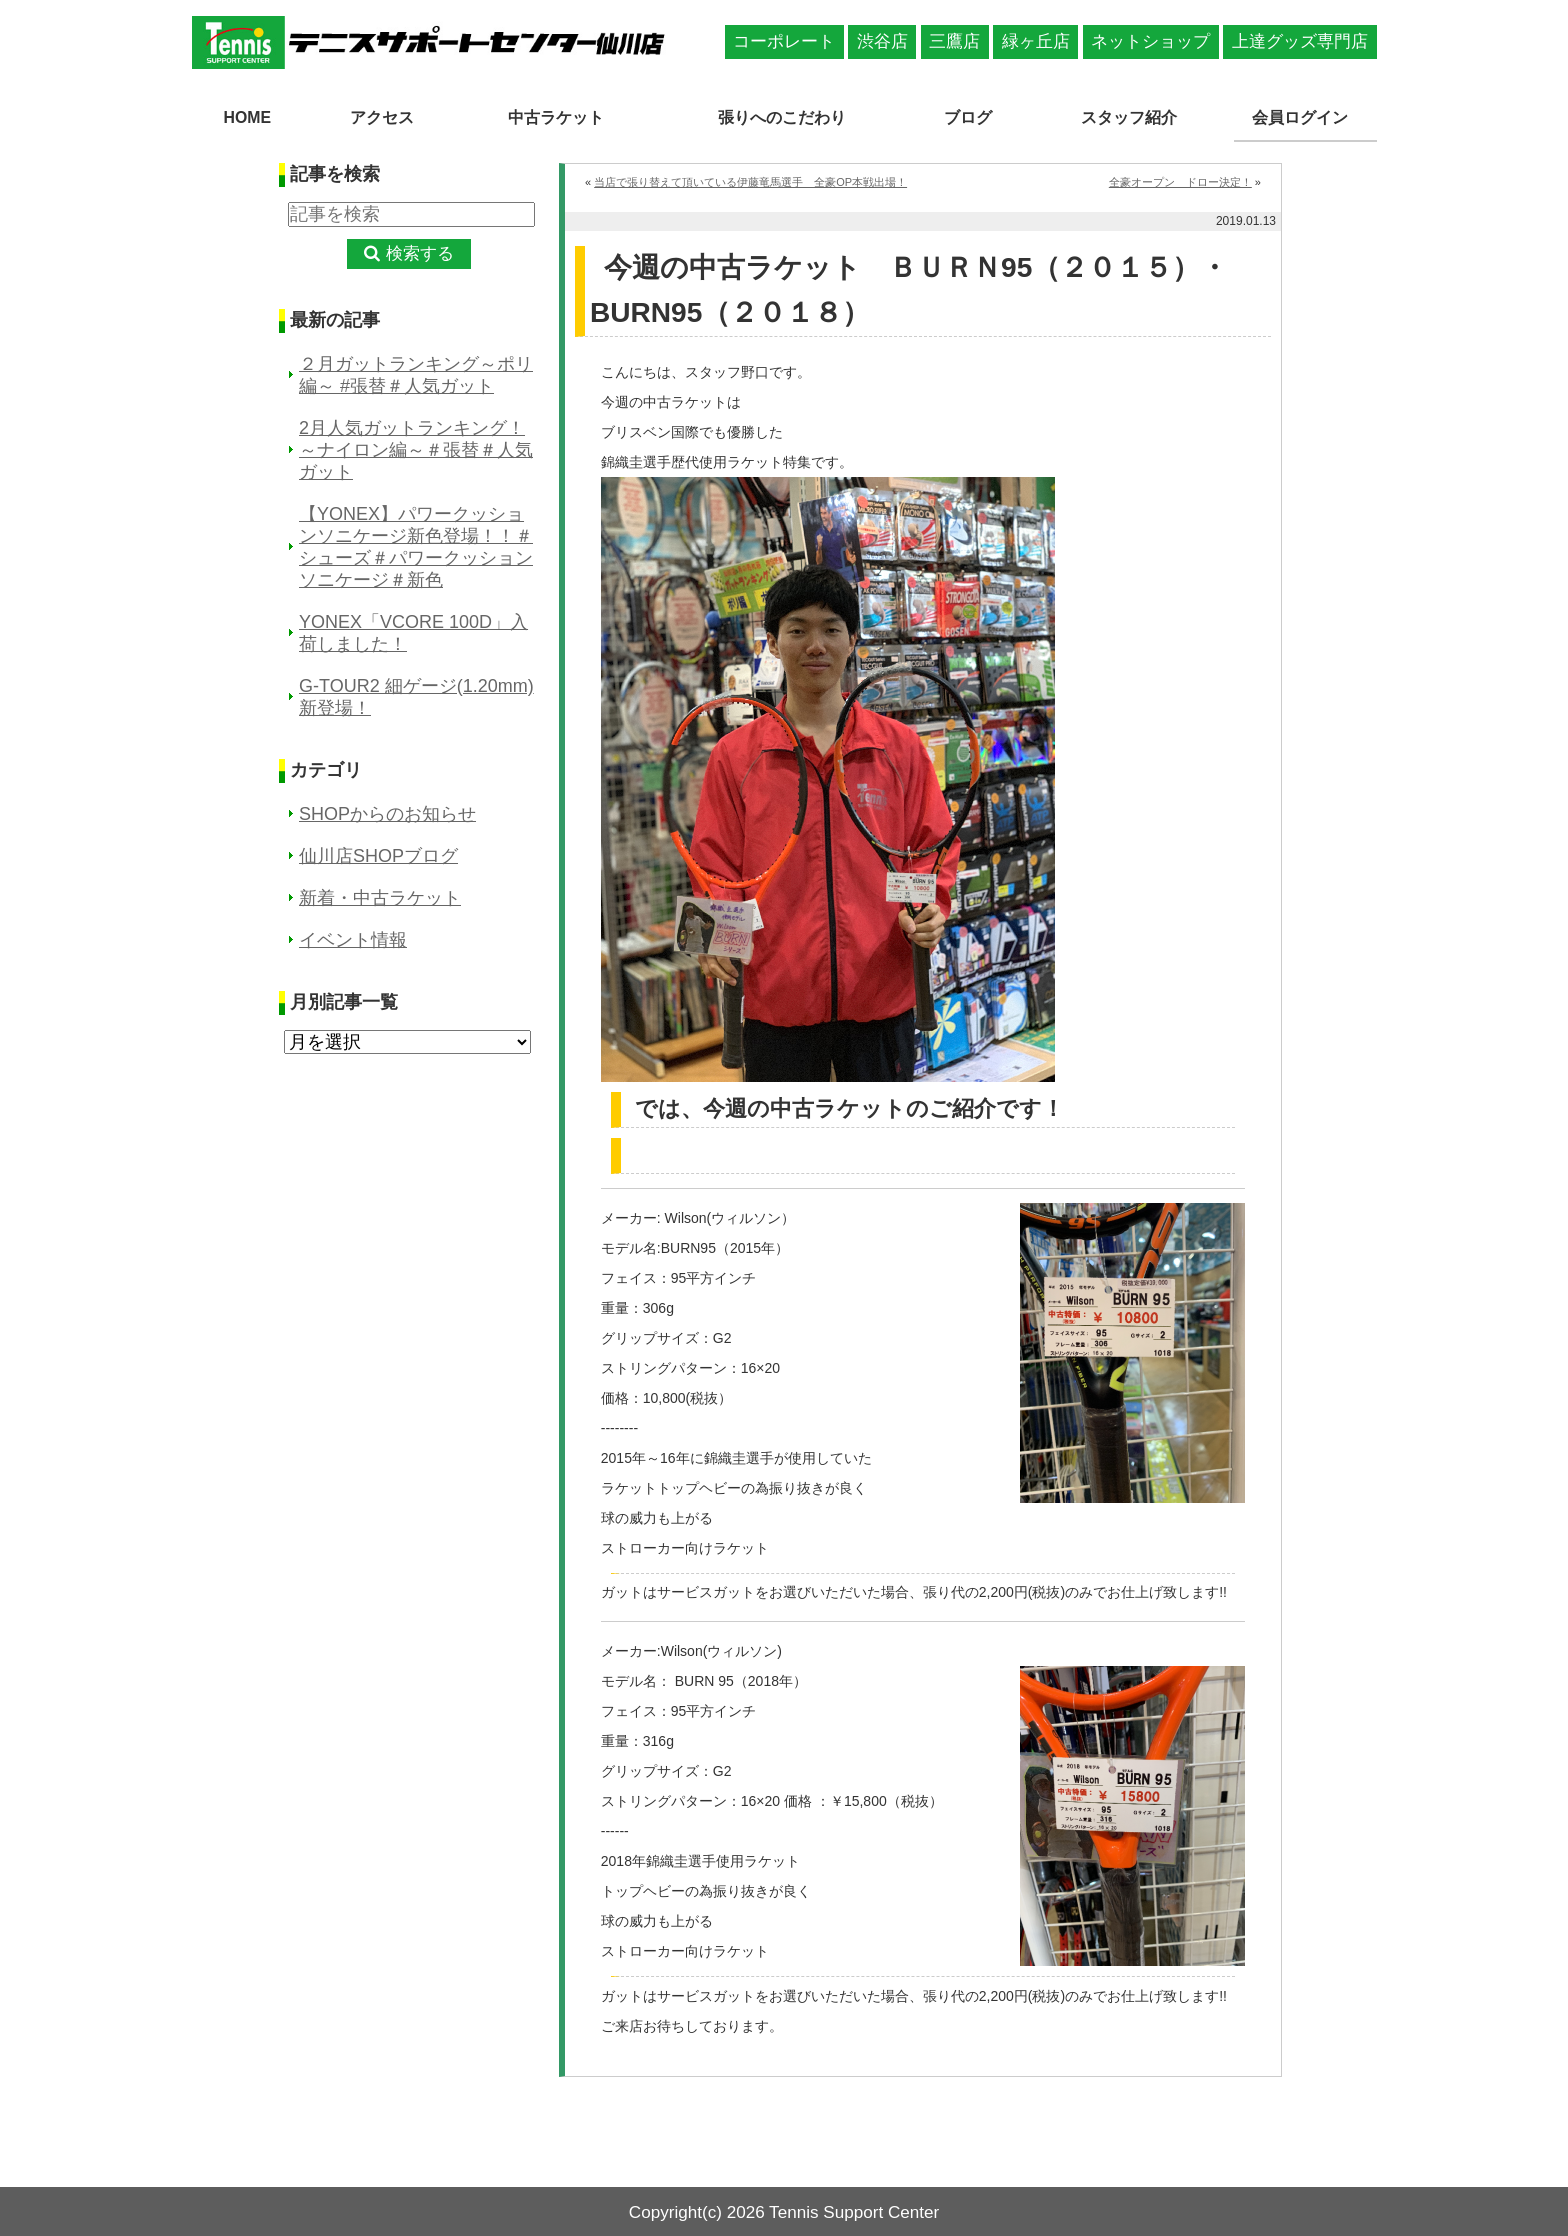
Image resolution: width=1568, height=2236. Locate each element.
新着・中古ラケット (380, 896)
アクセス (375, 116)
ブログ (974, 116)
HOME (247, 116)
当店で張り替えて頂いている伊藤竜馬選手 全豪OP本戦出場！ (750, 180)
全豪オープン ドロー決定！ (1180, 180)
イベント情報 (353, 938)
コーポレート (784, 41)
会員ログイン (1305, 116)
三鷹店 (954, 41)
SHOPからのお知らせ (387, 812)
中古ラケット (548, 116)
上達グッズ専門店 (1300, 41)
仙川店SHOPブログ (378, 854)
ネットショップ (1150, 41)
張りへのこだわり (784, 116)
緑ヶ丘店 (1036, 41)
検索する (420, 251)
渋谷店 (882, 41)
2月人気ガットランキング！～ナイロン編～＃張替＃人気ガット (416, 448)
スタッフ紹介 (1132, 116)
